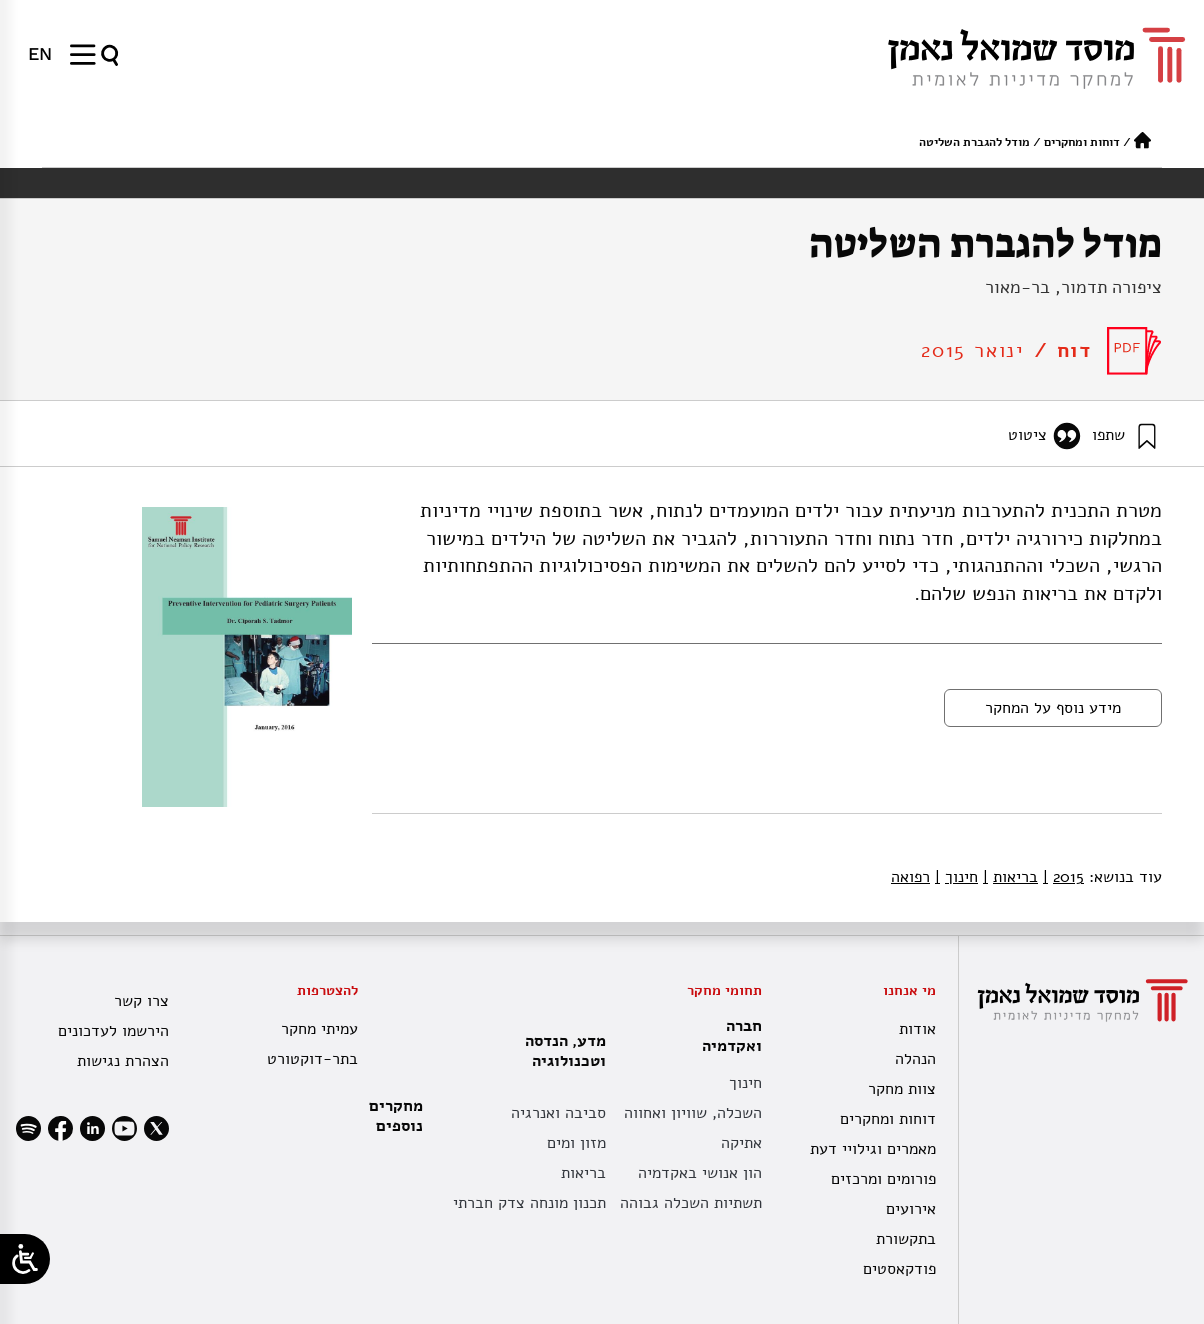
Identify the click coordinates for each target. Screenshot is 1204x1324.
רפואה (910, 877)
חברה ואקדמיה (727, 1036)
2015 (1063, 877)
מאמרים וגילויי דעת (873, 1149)
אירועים (911, 1209)
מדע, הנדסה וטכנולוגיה (560, 1051)
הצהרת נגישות (123, 1061)
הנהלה (915, 1059)
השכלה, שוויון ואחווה (693, 1113)
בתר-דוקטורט (312, 1059)
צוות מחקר (902, 1089)
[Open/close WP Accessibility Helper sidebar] (25, 1259)
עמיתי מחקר (319, 1029)
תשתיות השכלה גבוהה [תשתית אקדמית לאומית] (691, 1203)
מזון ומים (576, 1143)
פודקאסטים (899, 1269)
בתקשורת (906, 1239)
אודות (917, 1029)
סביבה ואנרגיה (558, 1113)
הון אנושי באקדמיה (700, 1173)
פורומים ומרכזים (883, 1179)
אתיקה (741, 1143)
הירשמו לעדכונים (113, 1031)
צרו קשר (141, 1001)
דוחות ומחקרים (1082, 142)
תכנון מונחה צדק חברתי (529, 1203)
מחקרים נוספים (396, 1116)
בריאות (1010, 877)
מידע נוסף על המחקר (1053, 708)
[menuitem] (40, 54)
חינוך (956, 877)
